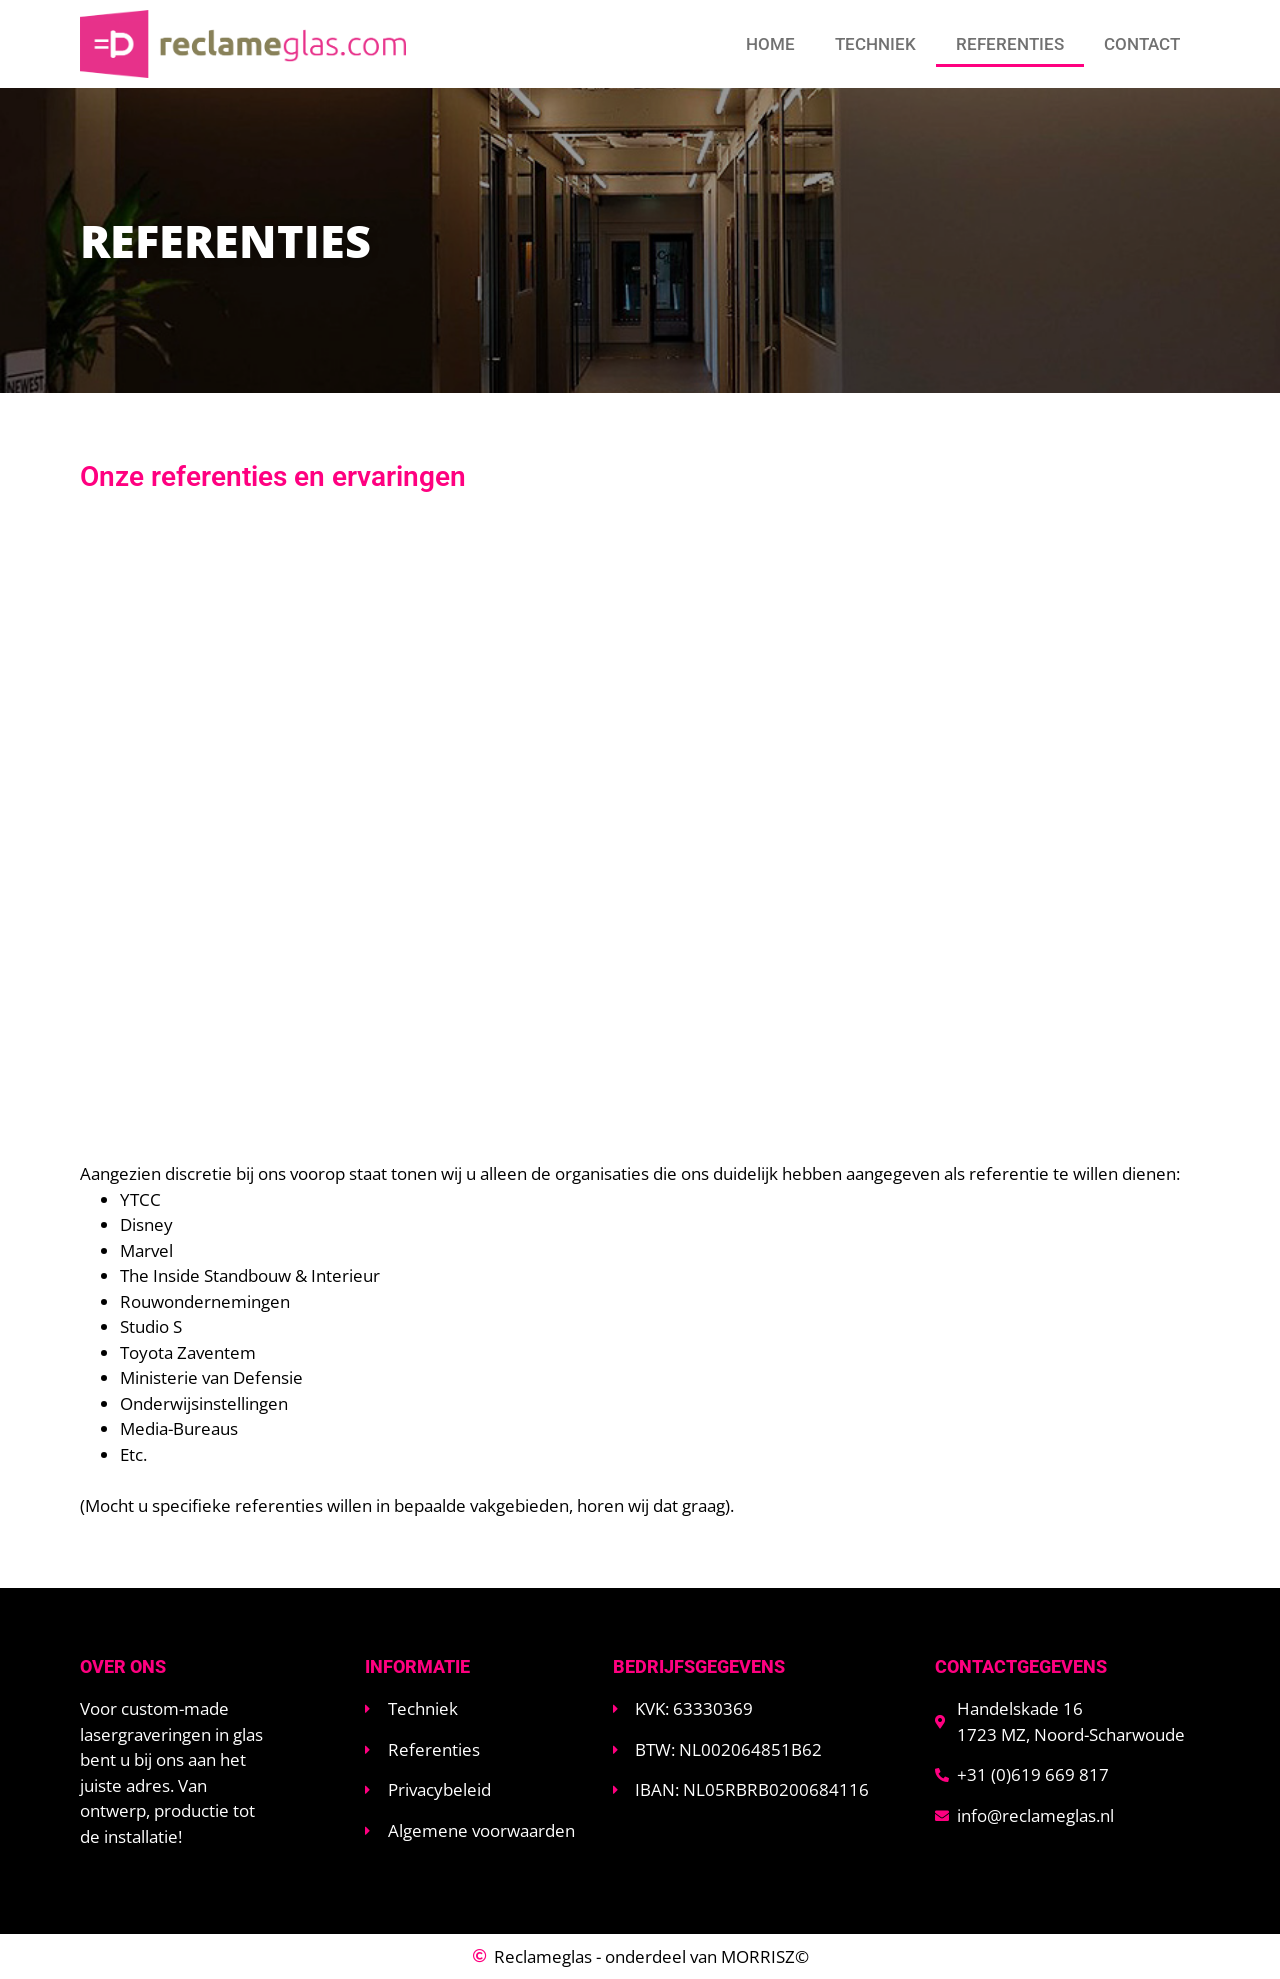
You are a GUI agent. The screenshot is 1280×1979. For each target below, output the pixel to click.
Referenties (1010, 44)
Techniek (875, 44)
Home (770, 44)
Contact (1142, 44)
